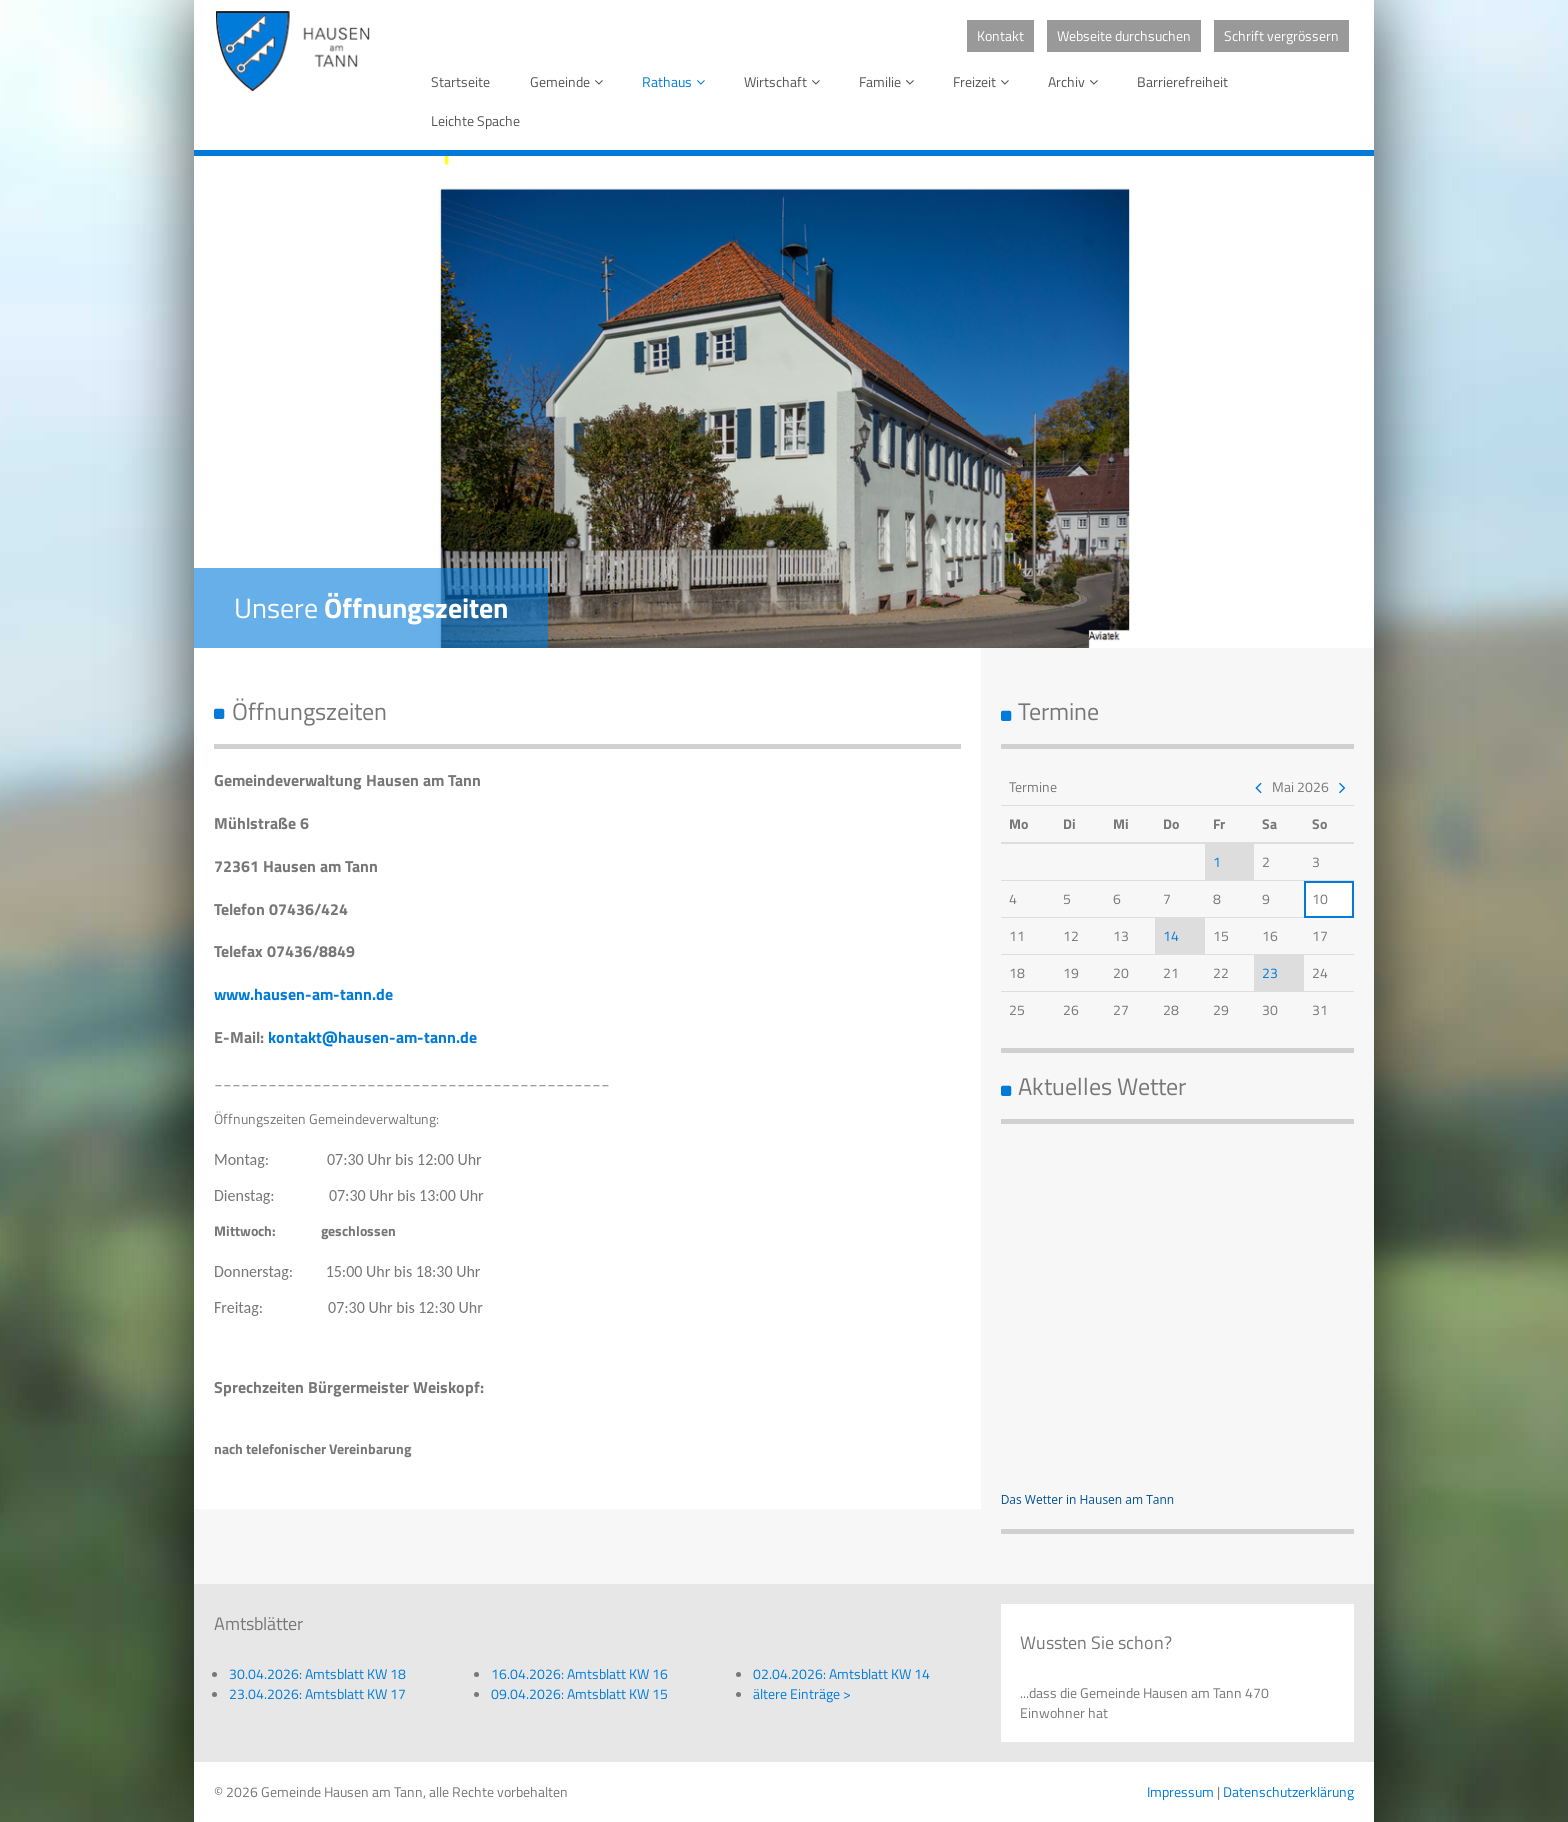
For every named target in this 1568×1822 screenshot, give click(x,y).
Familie (890, 81)
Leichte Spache (475, 120)
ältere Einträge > (802, 1693)
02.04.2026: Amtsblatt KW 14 (841, 1673)
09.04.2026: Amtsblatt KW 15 (579, 1693)
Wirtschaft (785, 81)
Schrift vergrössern (1281, 35)
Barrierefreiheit (1182, 81)
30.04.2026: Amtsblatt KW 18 (317, 1673)
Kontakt (1000, 35)
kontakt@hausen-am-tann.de (372, 1037)
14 (1171, 935)
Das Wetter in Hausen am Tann (1088, 1499)
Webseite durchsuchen (1124, 35)
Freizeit (984, 81)
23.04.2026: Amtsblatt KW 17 (317, 1693)
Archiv (1076, 81)
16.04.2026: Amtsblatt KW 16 (579, 1673)
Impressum (1180, 1791)
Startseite (460, 81)
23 (1270, 972)
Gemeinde (570, 81)
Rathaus (677, 81)
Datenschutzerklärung (1288, 1791)
